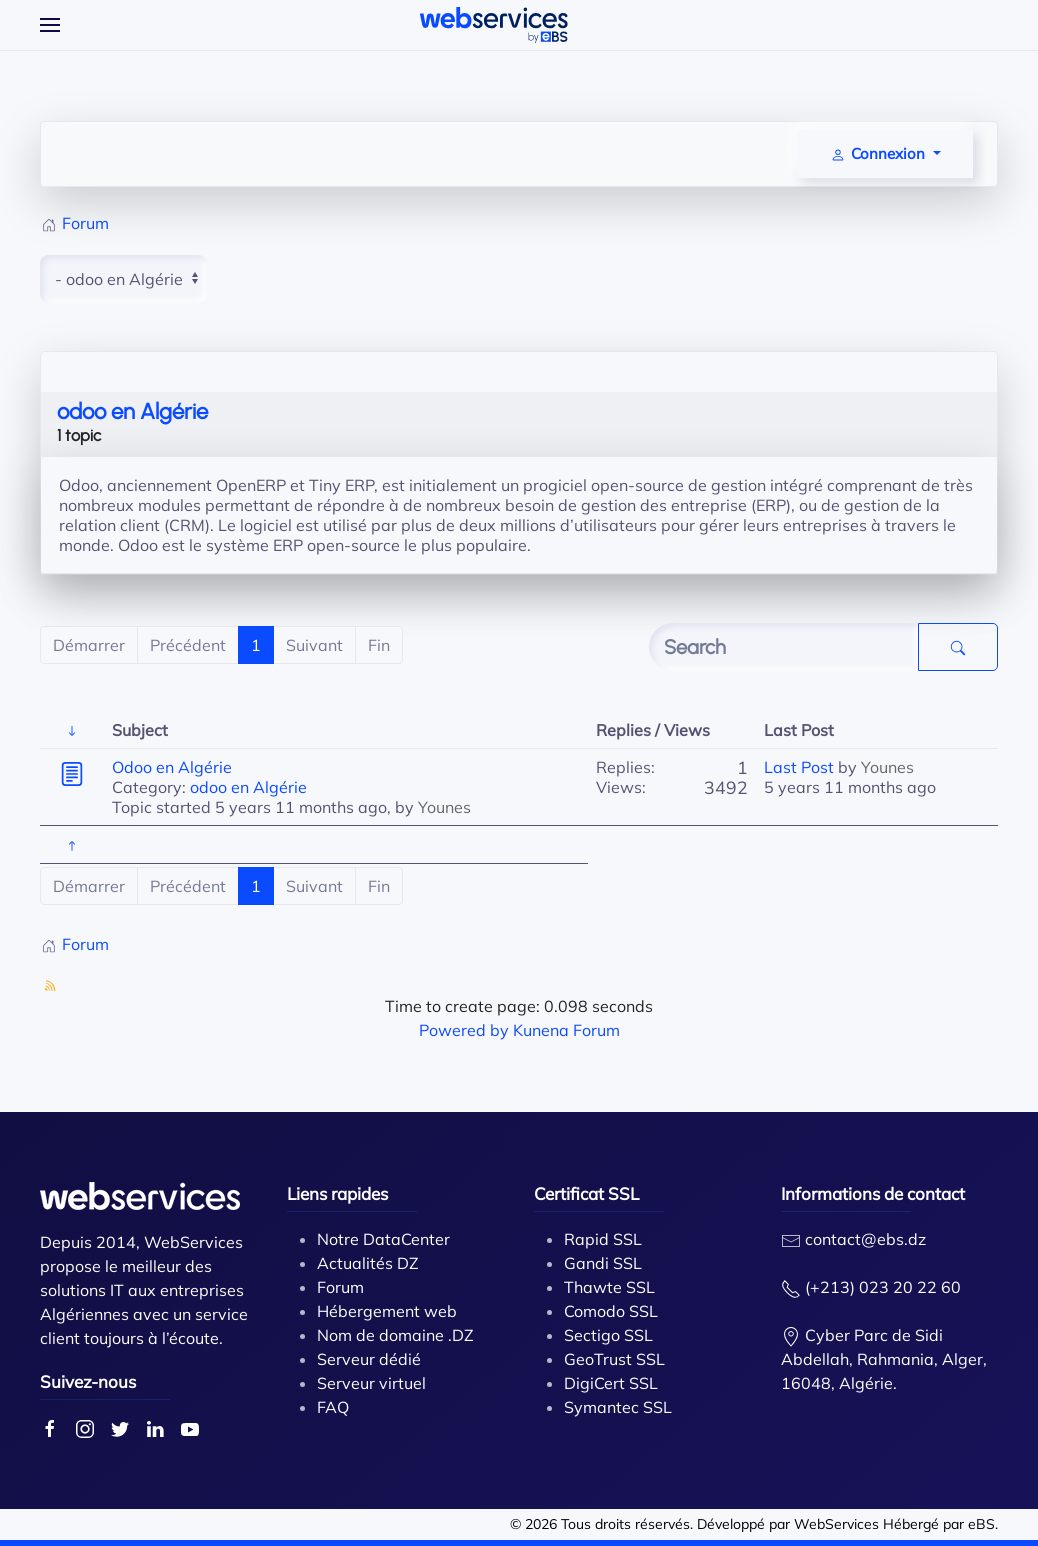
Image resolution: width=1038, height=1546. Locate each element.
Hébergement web (387, 1311)
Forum (340, 1287)
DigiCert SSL (611, 1383)
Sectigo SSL (608, 1335)
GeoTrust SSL (614, 1359)
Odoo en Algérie (172, 767)
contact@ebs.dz (865, 1239)
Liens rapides (337, 1193)
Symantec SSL (618, 1407)
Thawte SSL (609, 1287)
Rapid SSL (603, 1239)
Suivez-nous (88, 1381)
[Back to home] (494, 25)
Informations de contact (873, 1193)
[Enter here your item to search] (784, 647)
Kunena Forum (566, 1030)
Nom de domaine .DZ (395, 1335)
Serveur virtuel (371, 1383)
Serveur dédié (369, 1359)
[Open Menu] (50, 25)
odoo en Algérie (132, 411)
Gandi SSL (603, 1263)
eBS (981, 1524)
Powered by (464, 1030)
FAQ (333, 1407)
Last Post (799, 767)
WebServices (836, 1524)
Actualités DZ (368, 1263)
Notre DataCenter (383, 1239)
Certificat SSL (586, 1193)
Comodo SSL (611, 1311)
